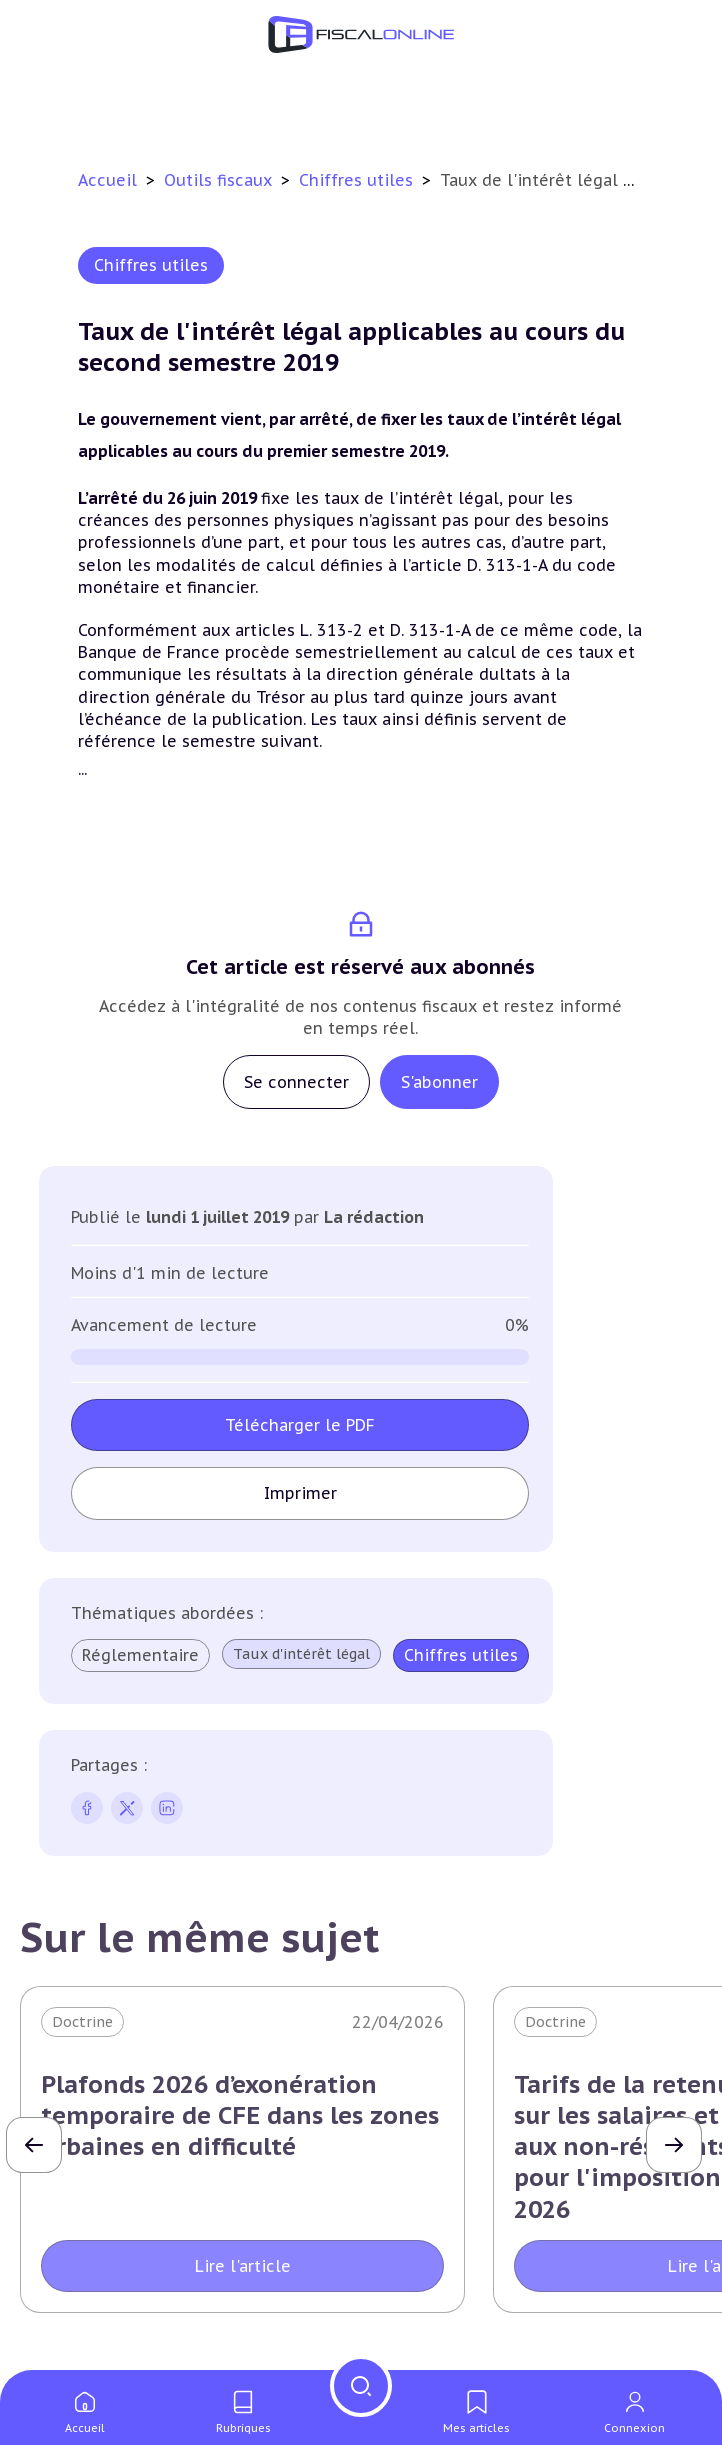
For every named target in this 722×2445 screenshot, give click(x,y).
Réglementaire (140, 1655)
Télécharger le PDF (300, 1425)
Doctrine (82, 2022)
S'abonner (439, 1082)
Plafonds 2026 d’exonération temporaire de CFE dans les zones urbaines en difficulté (240, 2115)
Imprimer (300, 1493)
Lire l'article (243, 2266)
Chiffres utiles (358, 180)
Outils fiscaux (220, 180)
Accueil (107, 180)
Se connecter (296, 1082)
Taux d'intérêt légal (301, 1654)
